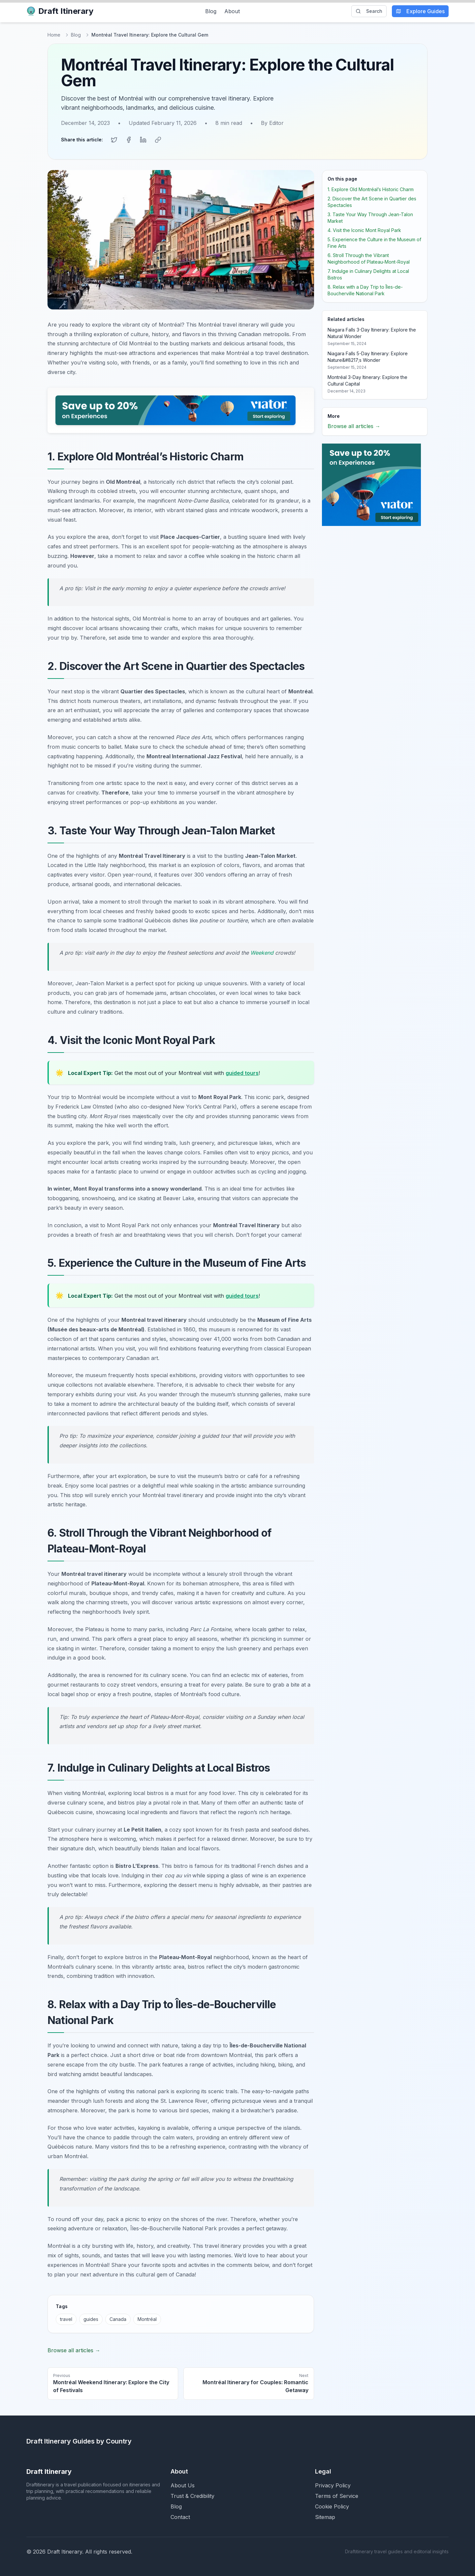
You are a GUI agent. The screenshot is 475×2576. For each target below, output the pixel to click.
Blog (210, 11)
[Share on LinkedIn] (143, 139)
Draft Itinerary (59, 11)
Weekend (261, 952)
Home (54, 35)
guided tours (242, 1072)
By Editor (272, 123)
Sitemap (325, 2516)
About (232, 11)
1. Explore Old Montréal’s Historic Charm (371, 188)
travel (66, 2318)
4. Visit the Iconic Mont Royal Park (364, 229)
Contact (180, 2516)
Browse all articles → (74, 2349)
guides (90, 2318)
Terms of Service (336, 2495)
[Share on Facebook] (129, 139)
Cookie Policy (332, 2506)
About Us (183, 2484)
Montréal (147, 2318)
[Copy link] (158, 139)
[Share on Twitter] (114, 139)
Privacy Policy (333, 2484)
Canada (118, 2318)
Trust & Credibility (192, 2495)
